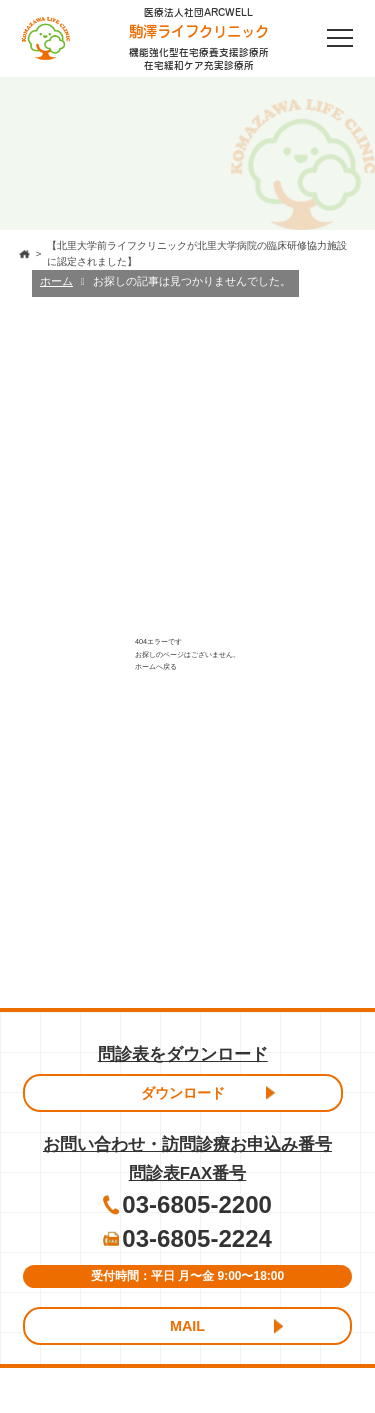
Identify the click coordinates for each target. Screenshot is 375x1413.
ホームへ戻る (156, 666)
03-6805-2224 (196, 1238)
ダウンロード (183, 1093)
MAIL (187, 1326)
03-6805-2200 (196, 1204)
